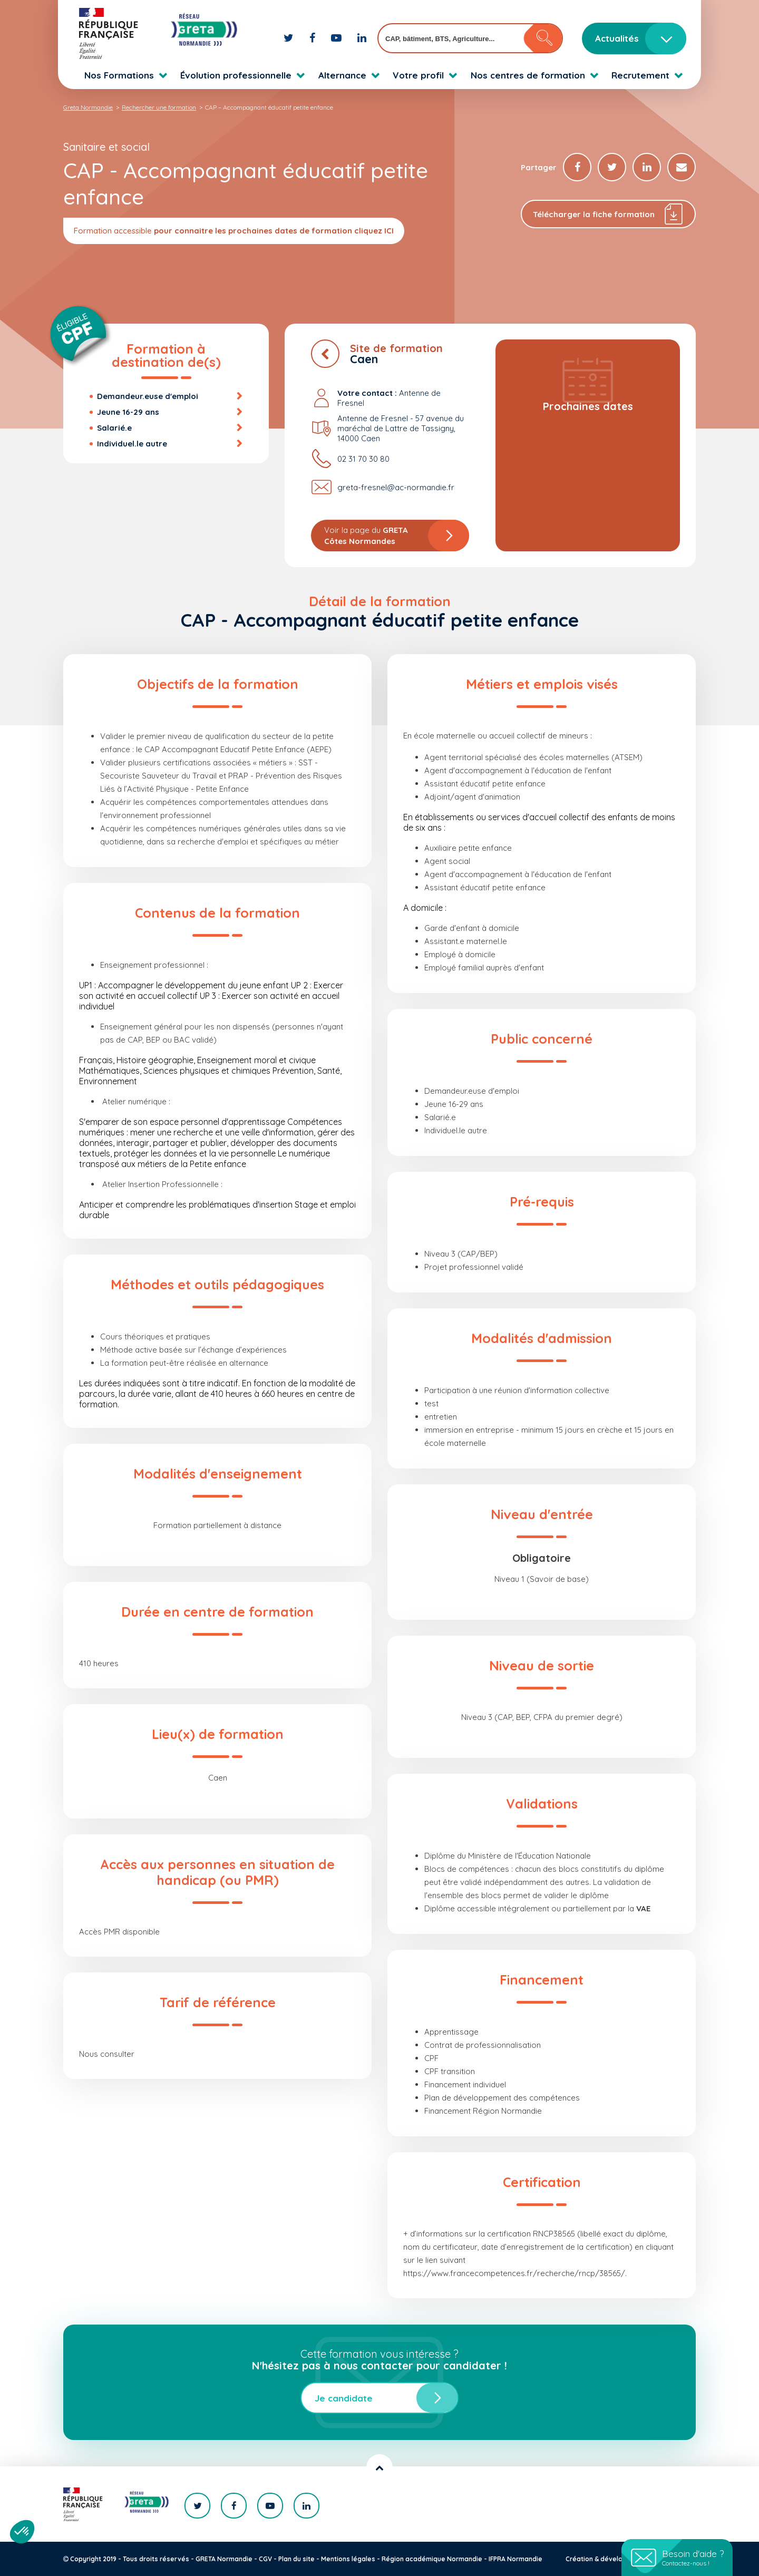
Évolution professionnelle (235, 75)
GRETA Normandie (224, 2559)
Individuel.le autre (132, 444)
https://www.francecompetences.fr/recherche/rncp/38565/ (514, 2273)
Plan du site (296, 2559)
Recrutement (640, 75)
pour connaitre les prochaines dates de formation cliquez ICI (274, 231)
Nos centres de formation (528, 75)
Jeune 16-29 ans (128, 412)
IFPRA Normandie (515, 2559)
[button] (22, 2531)
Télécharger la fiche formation (608, 214)
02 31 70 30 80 (363, 459)
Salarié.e (114, 428)
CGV (265, 2559)
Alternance (342, 75)
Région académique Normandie (432, 2559)
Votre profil (418, 75)
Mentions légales (348, 2559)
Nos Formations (119, 75)
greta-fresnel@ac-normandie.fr (395, 487)
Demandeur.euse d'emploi (147, 396)
